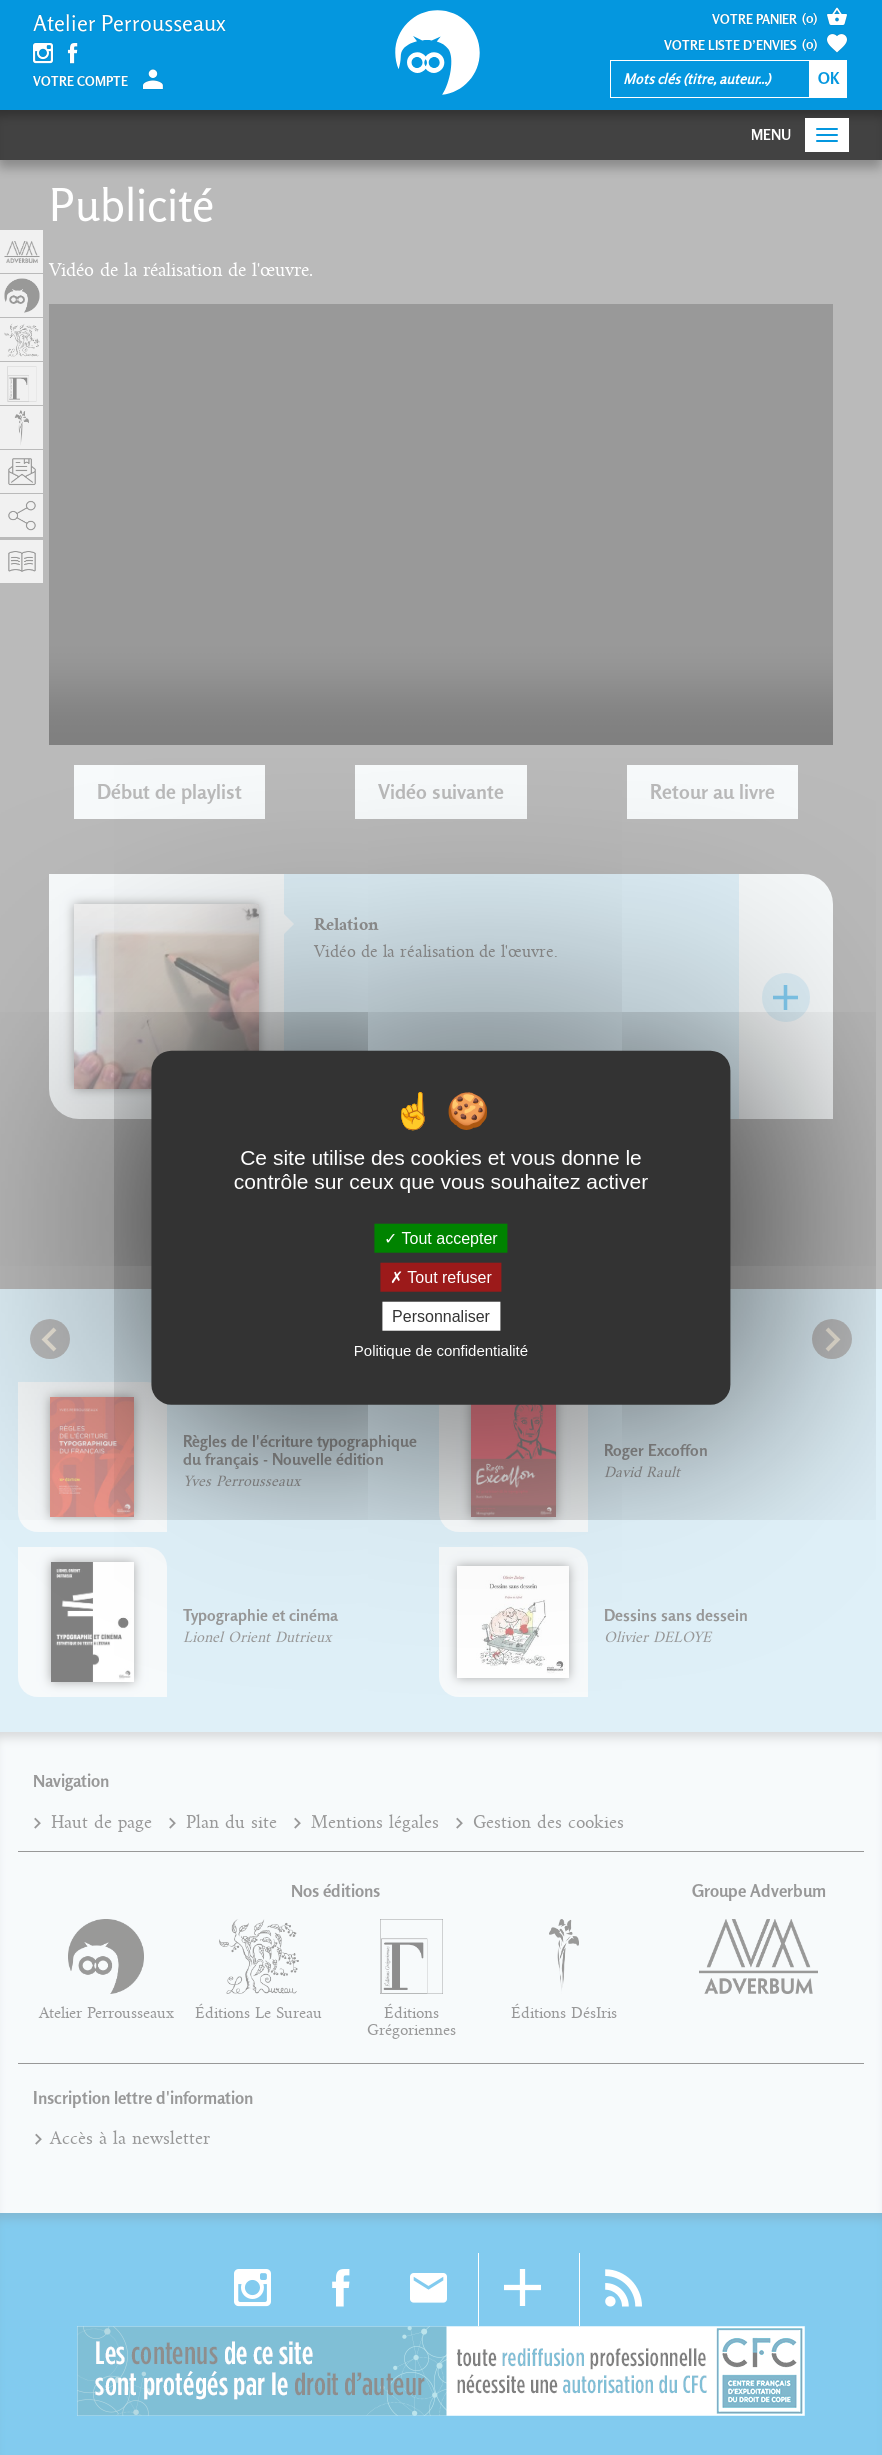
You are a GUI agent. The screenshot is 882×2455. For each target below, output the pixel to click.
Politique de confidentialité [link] (441, 1350)
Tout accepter (440, 1237)
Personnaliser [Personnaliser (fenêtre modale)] (441, 1316)
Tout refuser (441, 1276)
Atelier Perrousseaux (129, 23)
